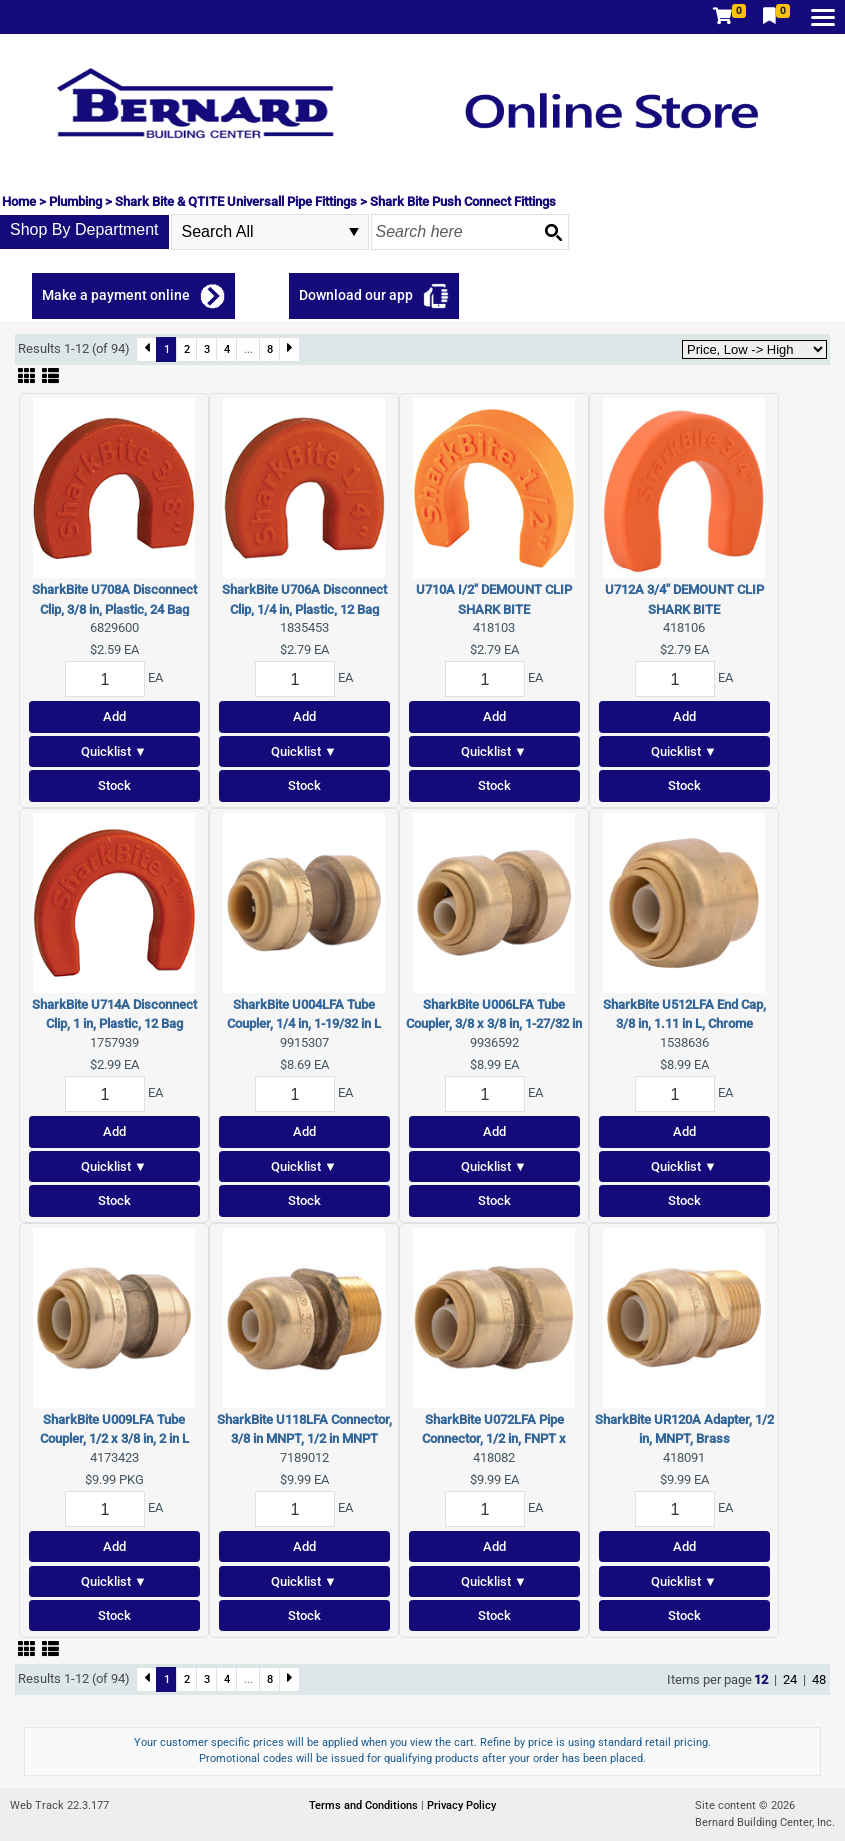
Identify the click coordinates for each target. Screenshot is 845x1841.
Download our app (356, 295)
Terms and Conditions (365, 1805)
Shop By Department (84, 229)
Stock (114, 785)
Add (114, 716)
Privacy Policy (461, 1805)
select (354, 232)
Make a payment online (116, 295)
